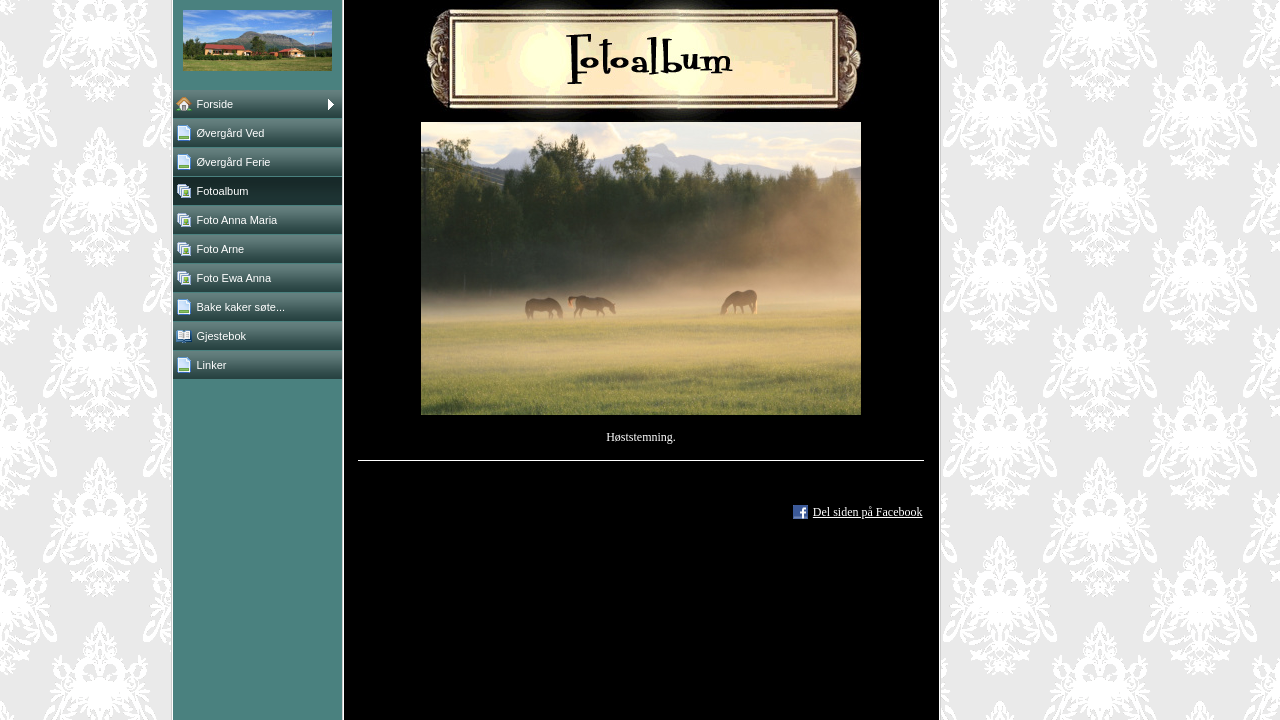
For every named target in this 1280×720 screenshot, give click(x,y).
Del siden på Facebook (868, 512)
